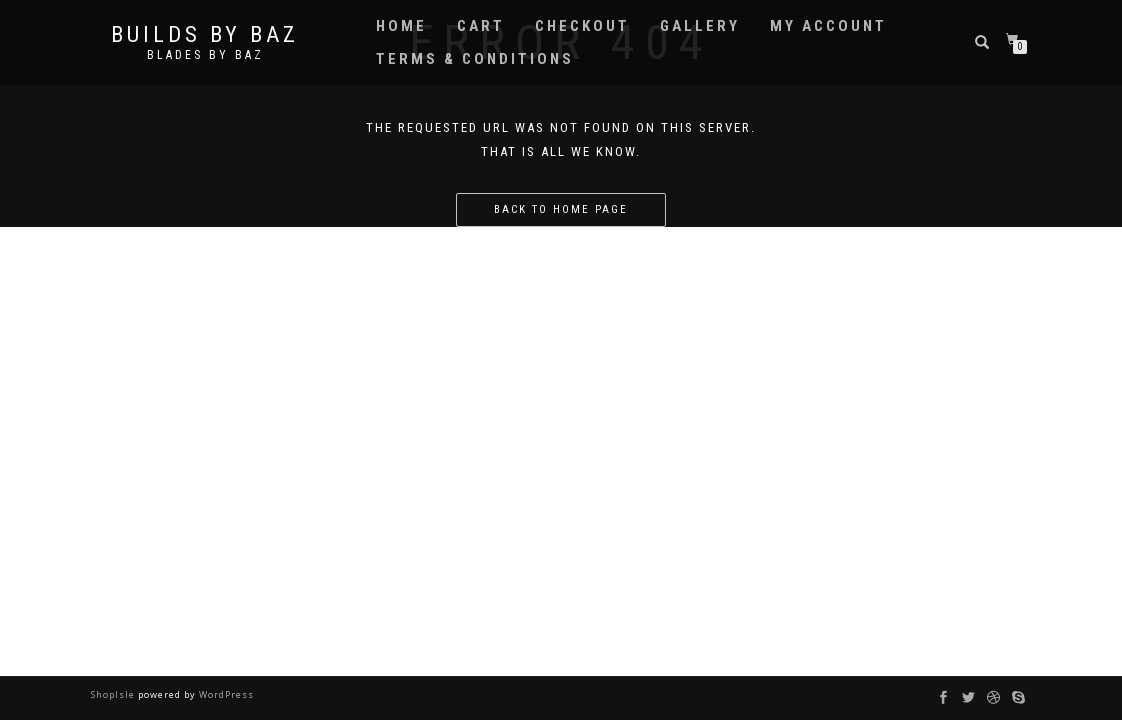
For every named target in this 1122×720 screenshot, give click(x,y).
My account (828, 26)
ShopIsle (114, 694)
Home (401, 26)
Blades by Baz (205, 55)
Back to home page (561, 209)
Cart (481, 26)
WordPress (225, 694)
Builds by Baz (205, 35)
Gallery (700, 26)
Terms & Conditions (475, 59)
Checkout (582, 26)
